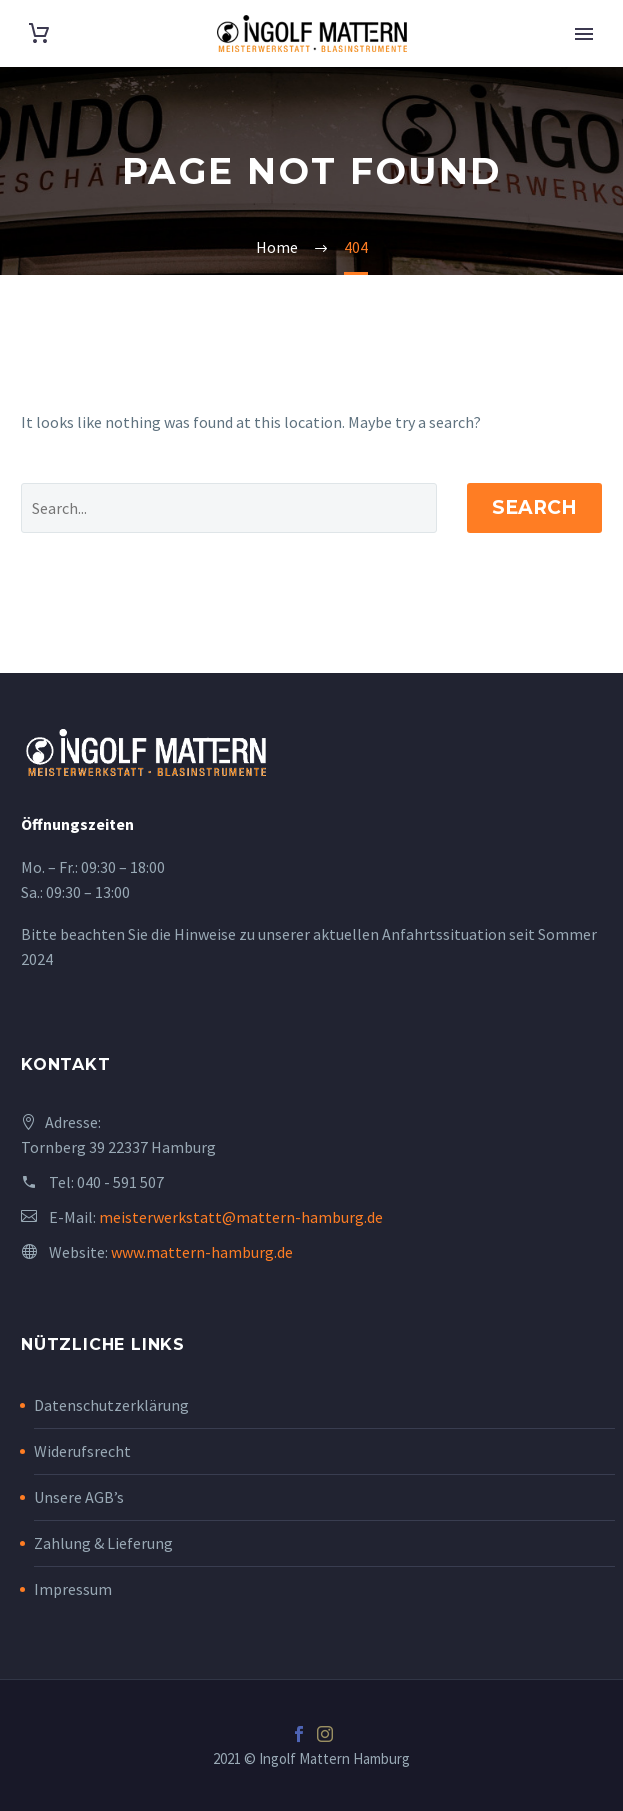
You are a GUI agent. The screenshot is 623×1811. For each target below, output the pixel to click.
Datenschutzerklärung (111, 1405)
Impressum (73, 1589)
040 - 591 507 (120, 1182)
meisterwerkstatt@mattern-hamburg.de (241, 1217)
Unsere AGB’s (79, 1497)
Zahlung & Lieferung (103, 1543)
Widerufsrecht (82, 1451)
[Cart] (39, 33)
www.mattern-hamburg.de (202, 1252)
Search (534, 507)
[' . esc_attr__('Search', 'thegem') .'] (229, 508)
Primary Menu (584, 34)
